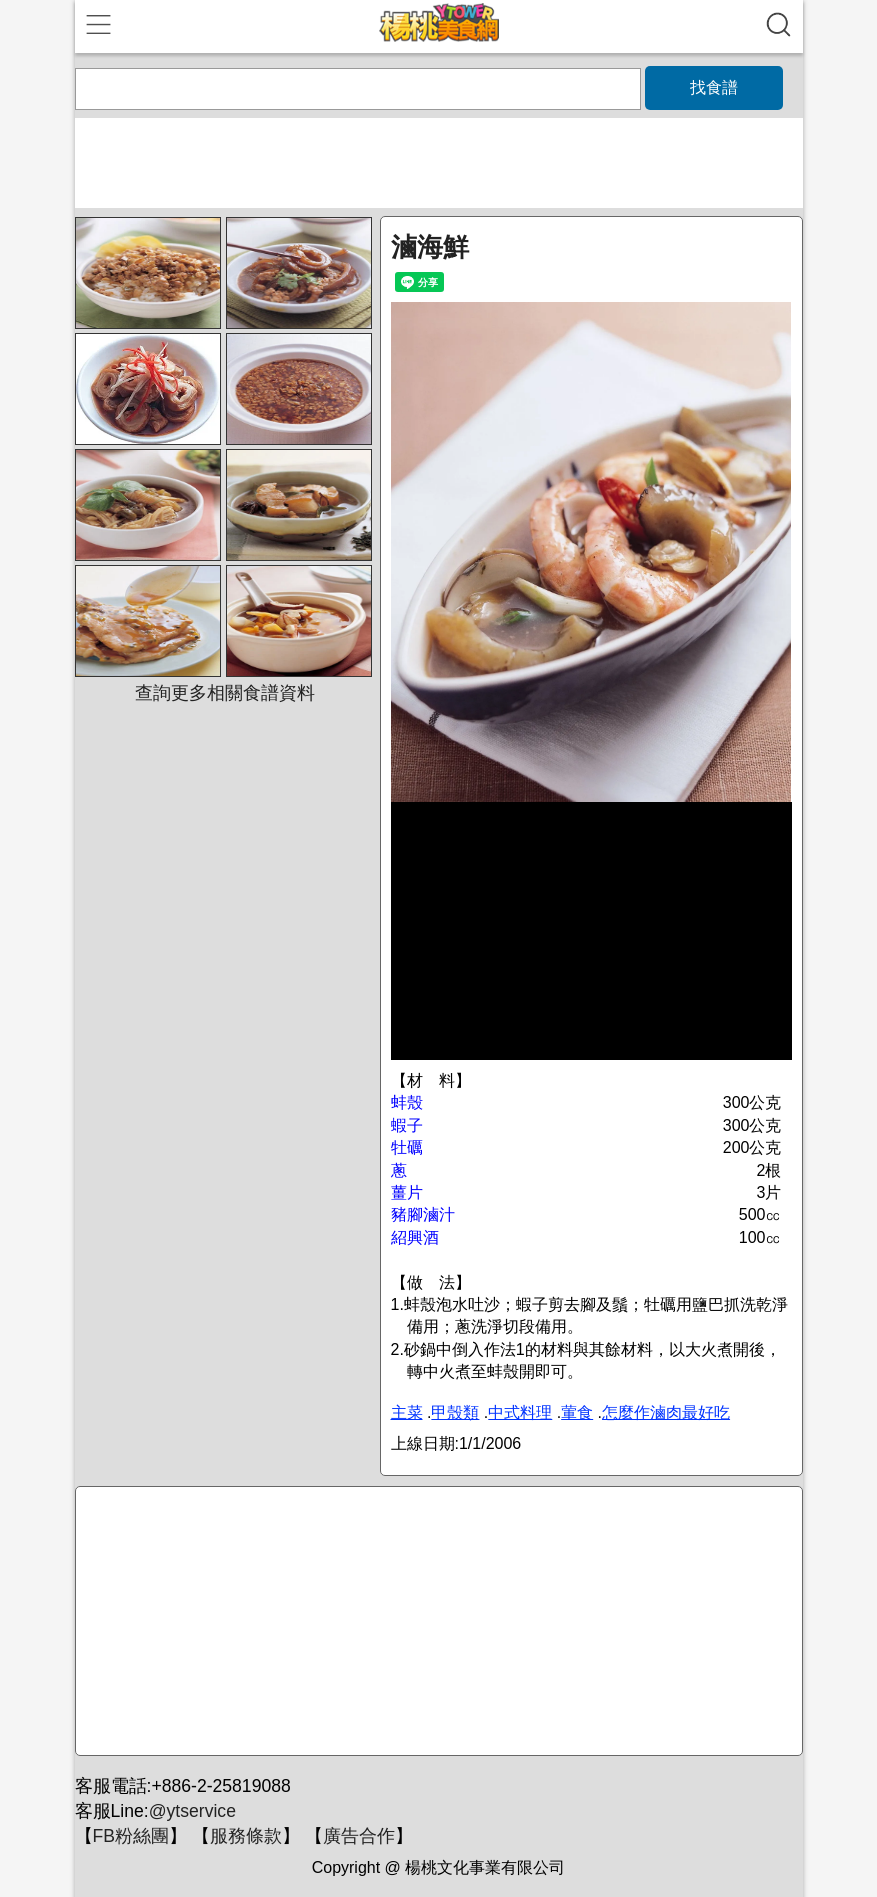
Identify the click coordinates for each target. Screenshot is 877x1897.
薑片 (407, 1192)
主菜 (407, 1412)
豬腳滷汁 (423, 1214)
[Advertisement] (436, 1622)
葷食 (577, 1412)
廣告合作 (359, 1836)
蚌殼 (407, 1102)
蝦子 (407, 1125)
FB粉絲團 (131, 1836)
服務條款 (246, 1836)
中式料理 (520, 1412)
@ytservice (192, 1811)
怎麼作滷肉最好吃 (666, 1412)
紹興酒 (415, 1237)
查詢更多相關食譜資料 (225, 693)
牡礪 (407, 1147)
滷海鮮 (430, 247)
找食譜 (714, 87)
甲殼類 (455, 1412)
